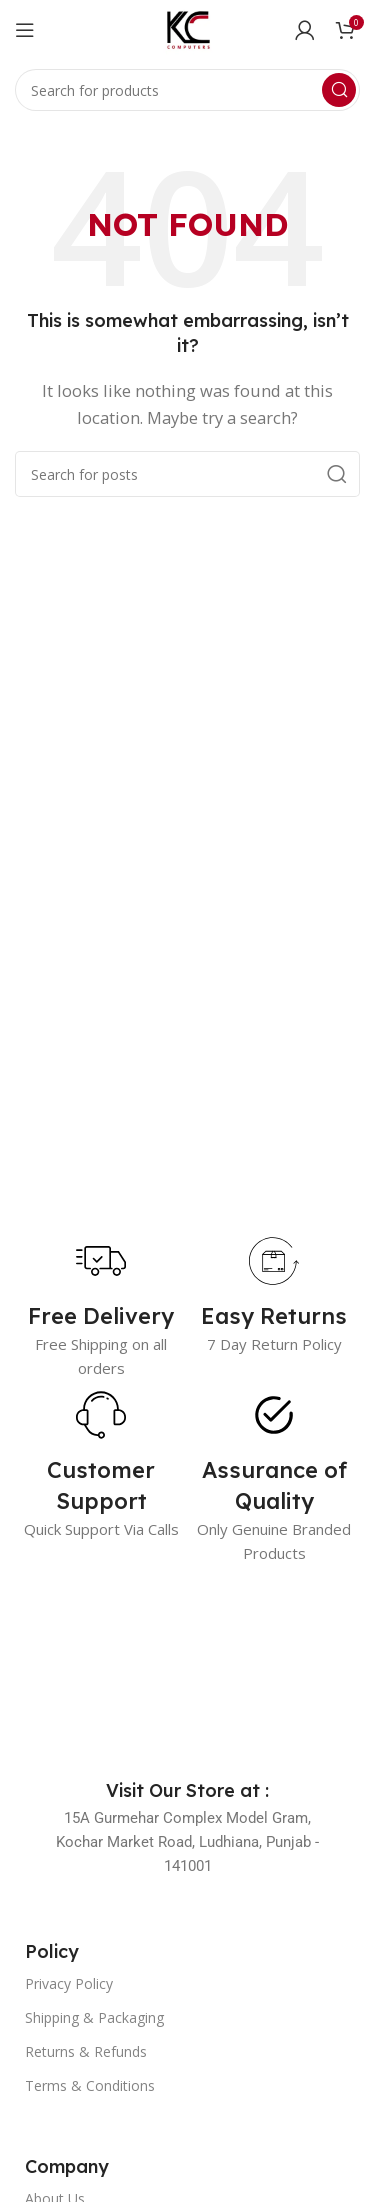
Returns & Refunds (86, 2051)
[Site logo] (188, 28)
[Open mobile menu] (25, 30)
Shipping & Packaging (94, 2017)
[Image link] (187, 1671)
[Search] (187, 90)
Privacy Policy (69, 1983)
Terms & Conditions (90, 2085)
